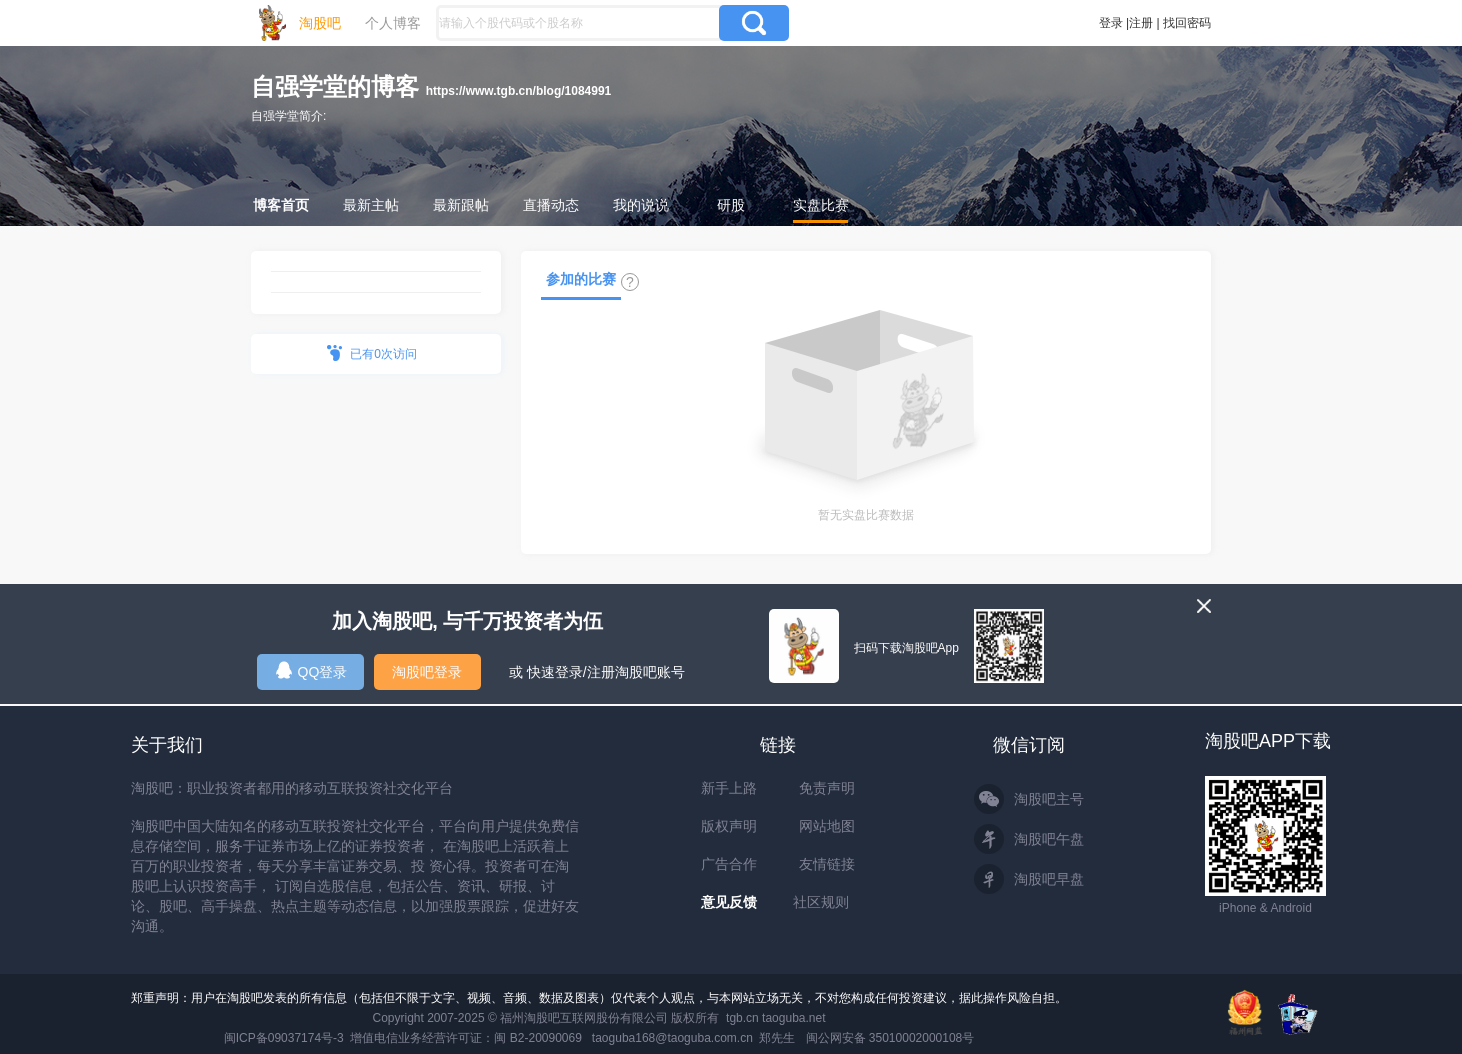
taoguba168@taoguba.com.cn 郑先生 (694, 1038)
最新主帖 (371, 205)
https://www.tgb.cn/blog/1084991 (519, 91)
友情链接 (827, 864)
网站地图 (827, 826)
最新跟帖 (461, 205)
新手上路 (729, 788)
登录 (1111, 23)
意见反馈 (729, 902)
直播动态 (551, 205)
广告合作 (729, 864)
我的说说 (641, 205)
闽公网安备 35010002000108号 (890, 1038)
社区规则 (821, 902)
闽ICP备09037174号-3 (284, 1038)
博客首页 (281, 205)
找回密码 (1187, 23)
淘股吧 (320, 23)
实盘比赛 (821, 205)
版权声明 (729, 826)
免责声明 (827, 788)
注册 (1141, 23)
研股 (731, 205)
